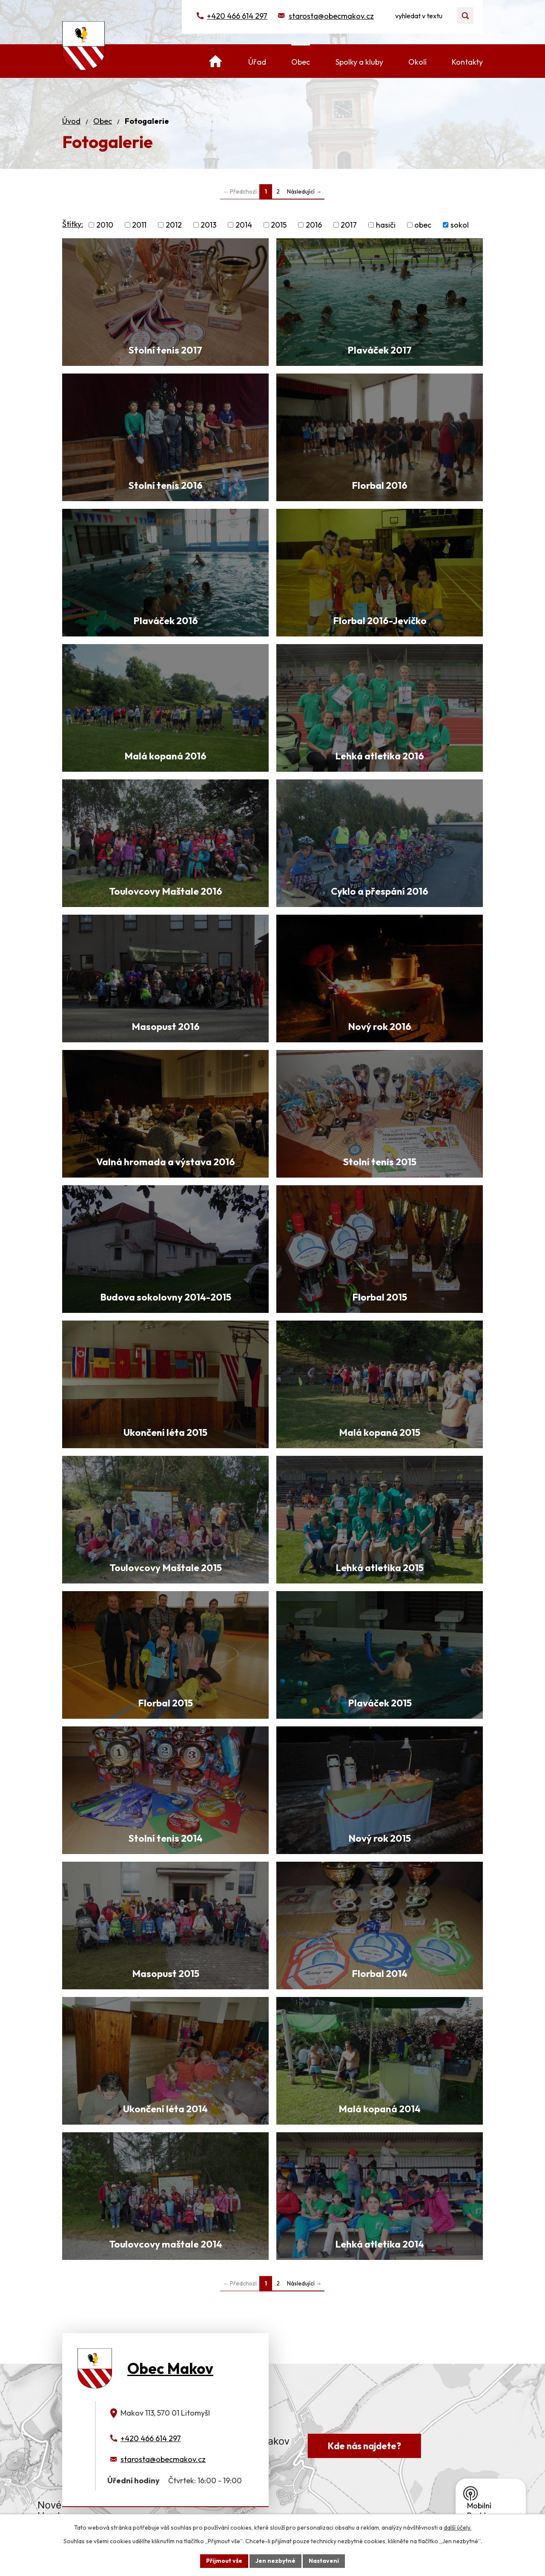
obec (422, 225)
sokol (459, 225)
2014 (243, 225)
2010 (104, 225)
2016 (314, 225)
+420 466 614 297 (237, 16)
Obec (102, 121)
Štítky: (72, 224)
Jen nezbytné (275, 2561)
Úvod (71, 121)
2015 (279, 225)
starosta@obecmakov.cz (331, 16)
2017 (349, 225)
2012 (174, 225)
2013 (208, 225)
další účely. (457, 2527)
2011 (139, 225)
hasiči (386, 225)
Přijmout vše (224, 2561)
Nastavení (324, 2561)
